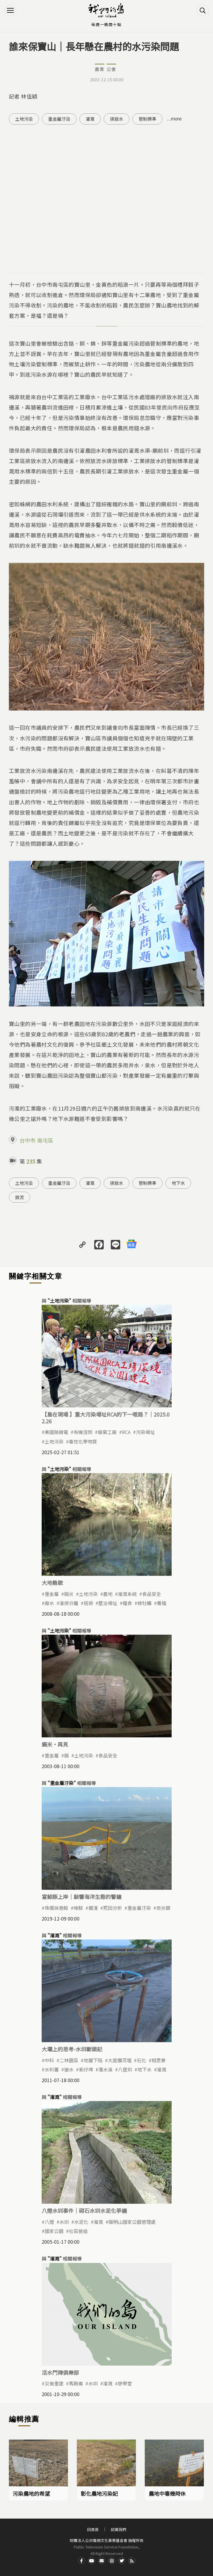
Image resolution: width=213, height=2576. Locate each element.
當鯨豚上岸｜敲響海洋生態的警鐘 (81, 1896)
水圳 (64, 2221)
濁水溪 (105, 2069)
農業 (99, 69)
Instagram (111, 2560)
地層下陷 (93, 2060)
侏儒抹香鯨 (56, 1907)
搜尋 (203, 10)
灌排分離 (68, 1603)
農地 (108, 1593)
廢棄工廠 (107, 1432)
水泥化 (81, 2221)
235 (30, 1161)
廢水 (49, 1603)
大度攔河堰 (119, 2060)
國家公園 (54, 2231)
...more (174, 118)
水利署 (52, 2069)
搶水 (69, 2069)
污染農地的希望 (31, 2493)
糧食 (127, 1603)
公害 (111, 69)
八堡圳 (125, 2069)
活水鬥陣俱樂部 (60, 2372)
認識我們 (118, 2529)
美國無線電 (56, 1432)
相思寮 (159, 2060)
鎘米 (69, 1593)
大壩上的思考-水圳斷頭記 (72, 2049)
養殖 (161, 1603)
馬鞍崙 (76, 2383)
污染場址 (145, 1432)
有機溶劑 (83, 1432)
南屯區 (45, 1140)
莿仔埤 (86, 2069)
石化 (141, 2060)
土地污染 (24, 119)
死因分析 (112, 1907)
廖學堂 (125, 2383)
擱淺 (93, 1907)
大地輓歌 (52, 1582)
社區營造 (78, 2231)
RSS (131, 2560)
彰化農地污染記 (99, 2493)
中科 (49, 2060)
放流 (19, 1197)
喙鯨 (78, 1907)
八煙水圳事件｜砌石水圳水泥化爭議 (84, 2210)
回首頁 (93, 2529)
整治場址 (107, 1603)
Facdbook (81, 2560)
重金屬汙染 (59, 119)
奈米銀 (163, 1907)
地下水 (178, 1183)
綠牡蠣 (144, 1603)
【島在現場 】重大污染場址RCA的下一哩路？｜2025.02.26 (106, 1417)
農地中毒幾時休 (167, 2493)
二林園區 (68, 2060)
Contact (101, 2560)
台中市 (27, 1140)
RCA (126, 1432)
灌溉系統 (127, 1593)
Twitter (121, 2560)
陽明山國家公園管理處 (132, 2221)
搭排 (88, 1603)
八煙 (49, 2221)
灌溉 (90, 119)
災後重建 (54, 2383)
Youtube (91, 2560)
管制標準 (147, 119)
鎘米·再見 (55, 1744)
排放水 (116, 119)
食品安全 (151, 1593)
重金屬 (52, 1593)
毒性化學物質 (83, 1441)
